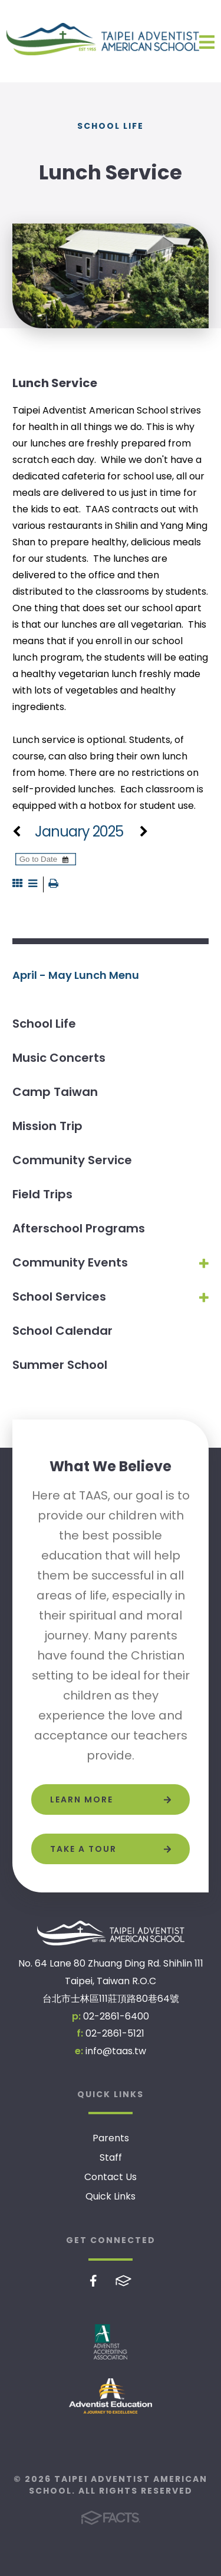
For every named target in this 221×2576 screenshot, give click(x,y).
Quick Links (110, 2196)
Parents (111, 2138)
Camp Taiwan (55, 1091)
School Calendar (62, 1330)
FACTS (123, 2281)
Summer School (59, 1364)
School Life (44, 1023)
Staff (111, 2157)
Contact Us (110, 2177)
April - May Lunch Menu (75, 975)
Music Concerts (58, 1057)
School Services (59, 1296)
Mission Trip (47, 1126)
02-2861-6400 (116, 2016)
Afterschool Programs (78, 1228)
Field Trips (42, 1194)
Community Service (72, 1160)
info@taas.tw (115, 2051)
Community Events (70, 1262)
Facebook (93, 2281)
